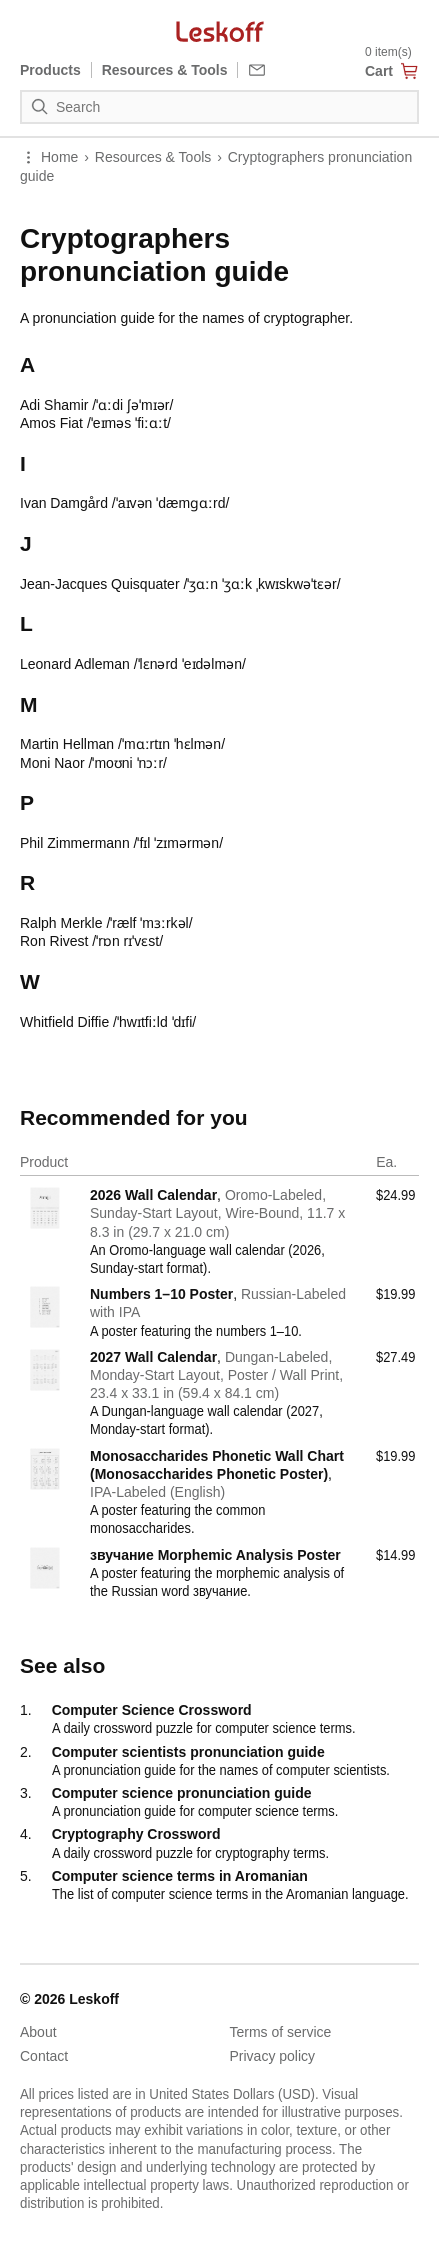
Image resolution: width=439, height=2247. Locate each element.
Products (50, 70)
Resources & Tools (153, 157)
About (38, 2032)
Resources (165, 70)
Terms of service (281, 2032)
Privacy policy (273, 2056)
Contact (44, 2056)
